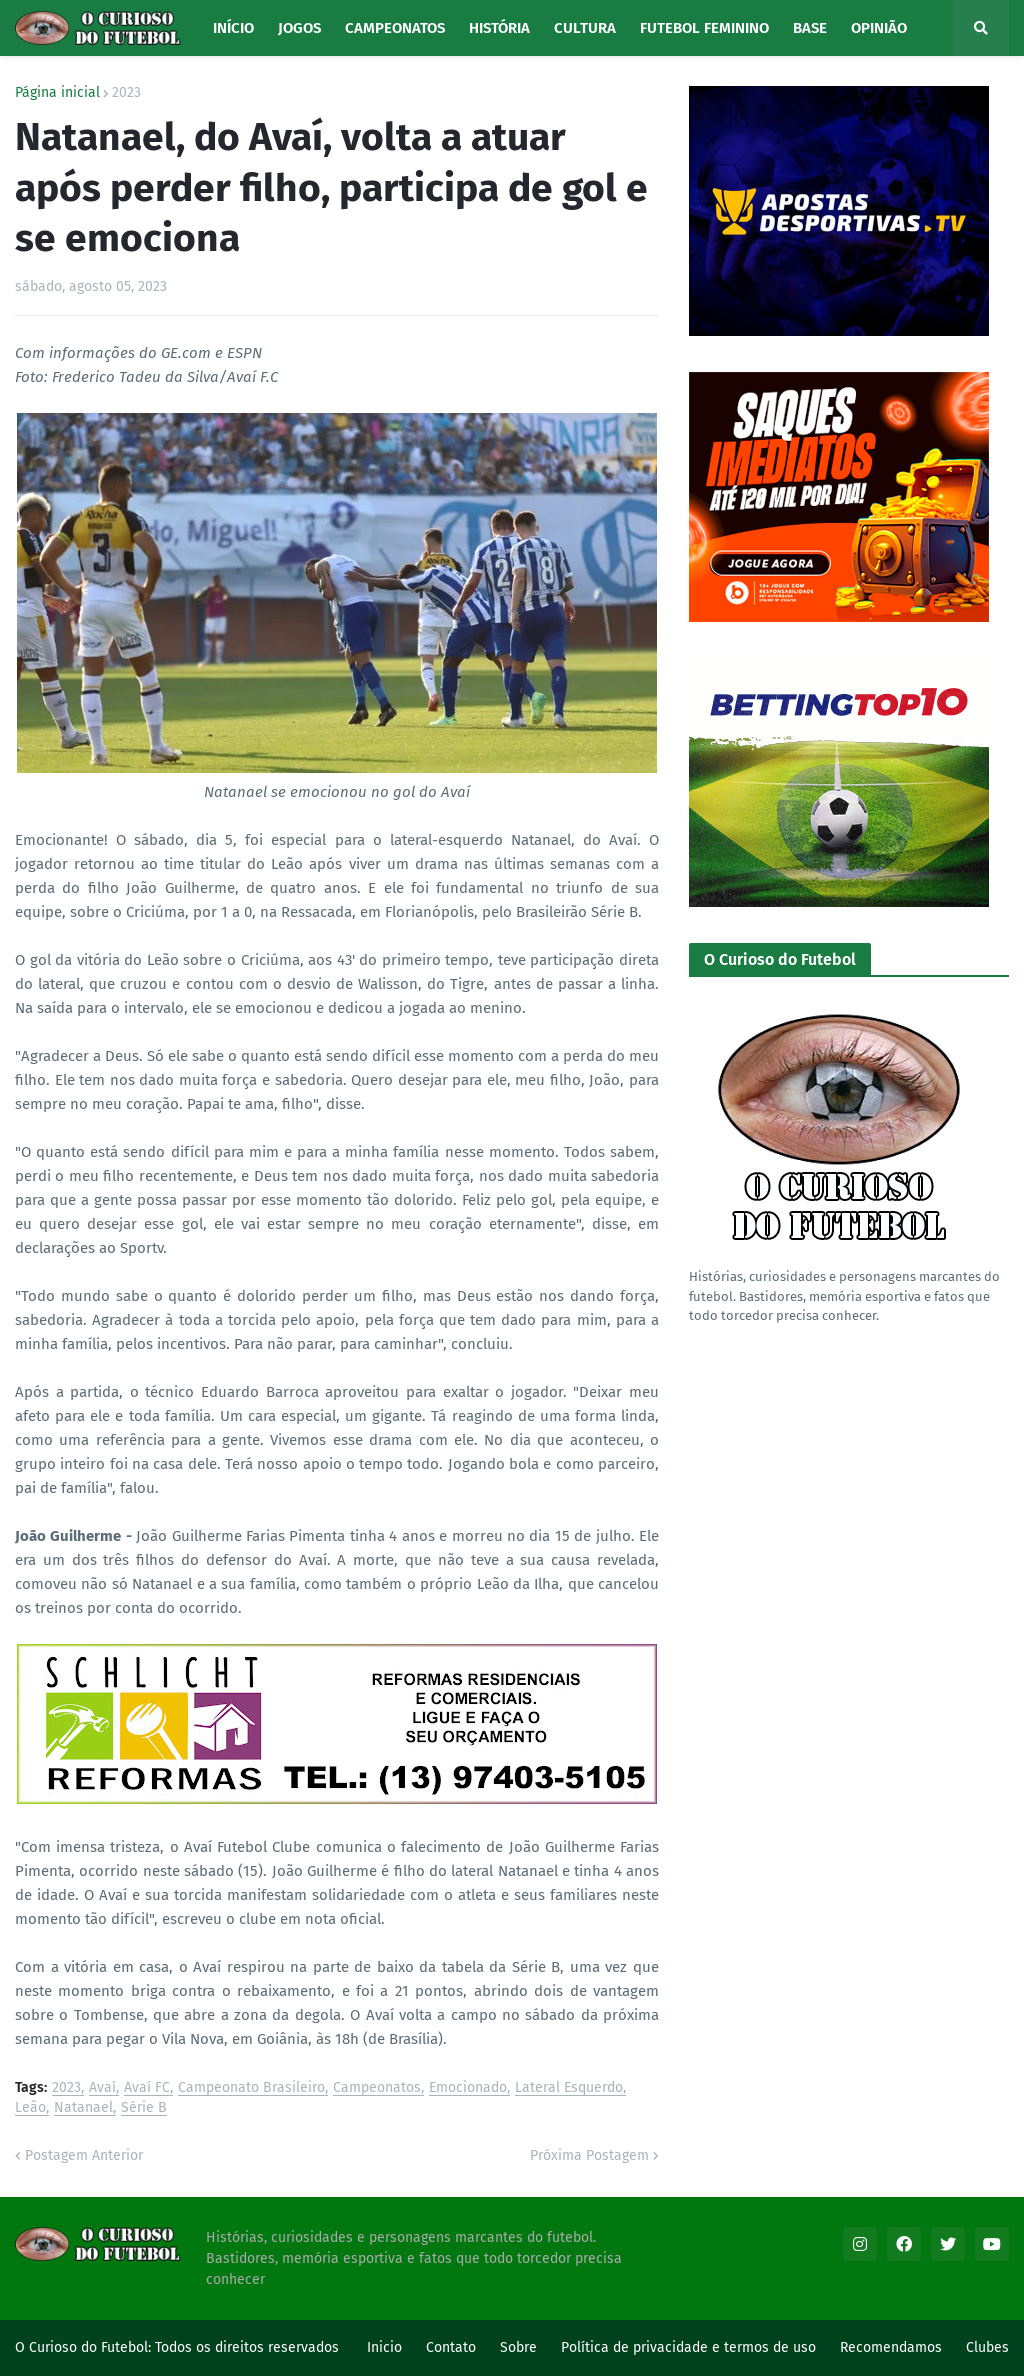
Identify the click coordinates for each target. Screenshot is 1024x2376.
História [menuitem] (499, 28)
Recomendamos (891, 2347)
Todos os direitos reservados (247, 2347)
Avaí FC (147, 2088)
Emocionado (468, 2088)
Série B (144, 2108)
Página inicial (57, 93)
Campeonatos (377, 2088)
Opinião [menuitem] (879, 28)
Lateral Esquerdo (569, 2088)
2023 (126, 93)
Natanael (83, 2108)
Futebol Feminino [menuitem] (704, 28)
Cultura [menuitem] (585, 28)
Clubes (987, 2347)
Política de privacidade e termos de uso (688, 2347)
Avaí (102, 2088)
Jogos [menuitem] (299, 28)
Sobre (518, 2347)
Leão (30, 2108)
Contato (451, 2347)
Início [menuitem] (233, 28)
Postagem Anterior (84, 2155)
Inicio (384, 2347)
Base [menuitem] (810, 28)
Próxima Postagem (589, 2155)
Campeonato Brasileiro (251, 2088)
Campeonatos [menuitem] (395, 28)
